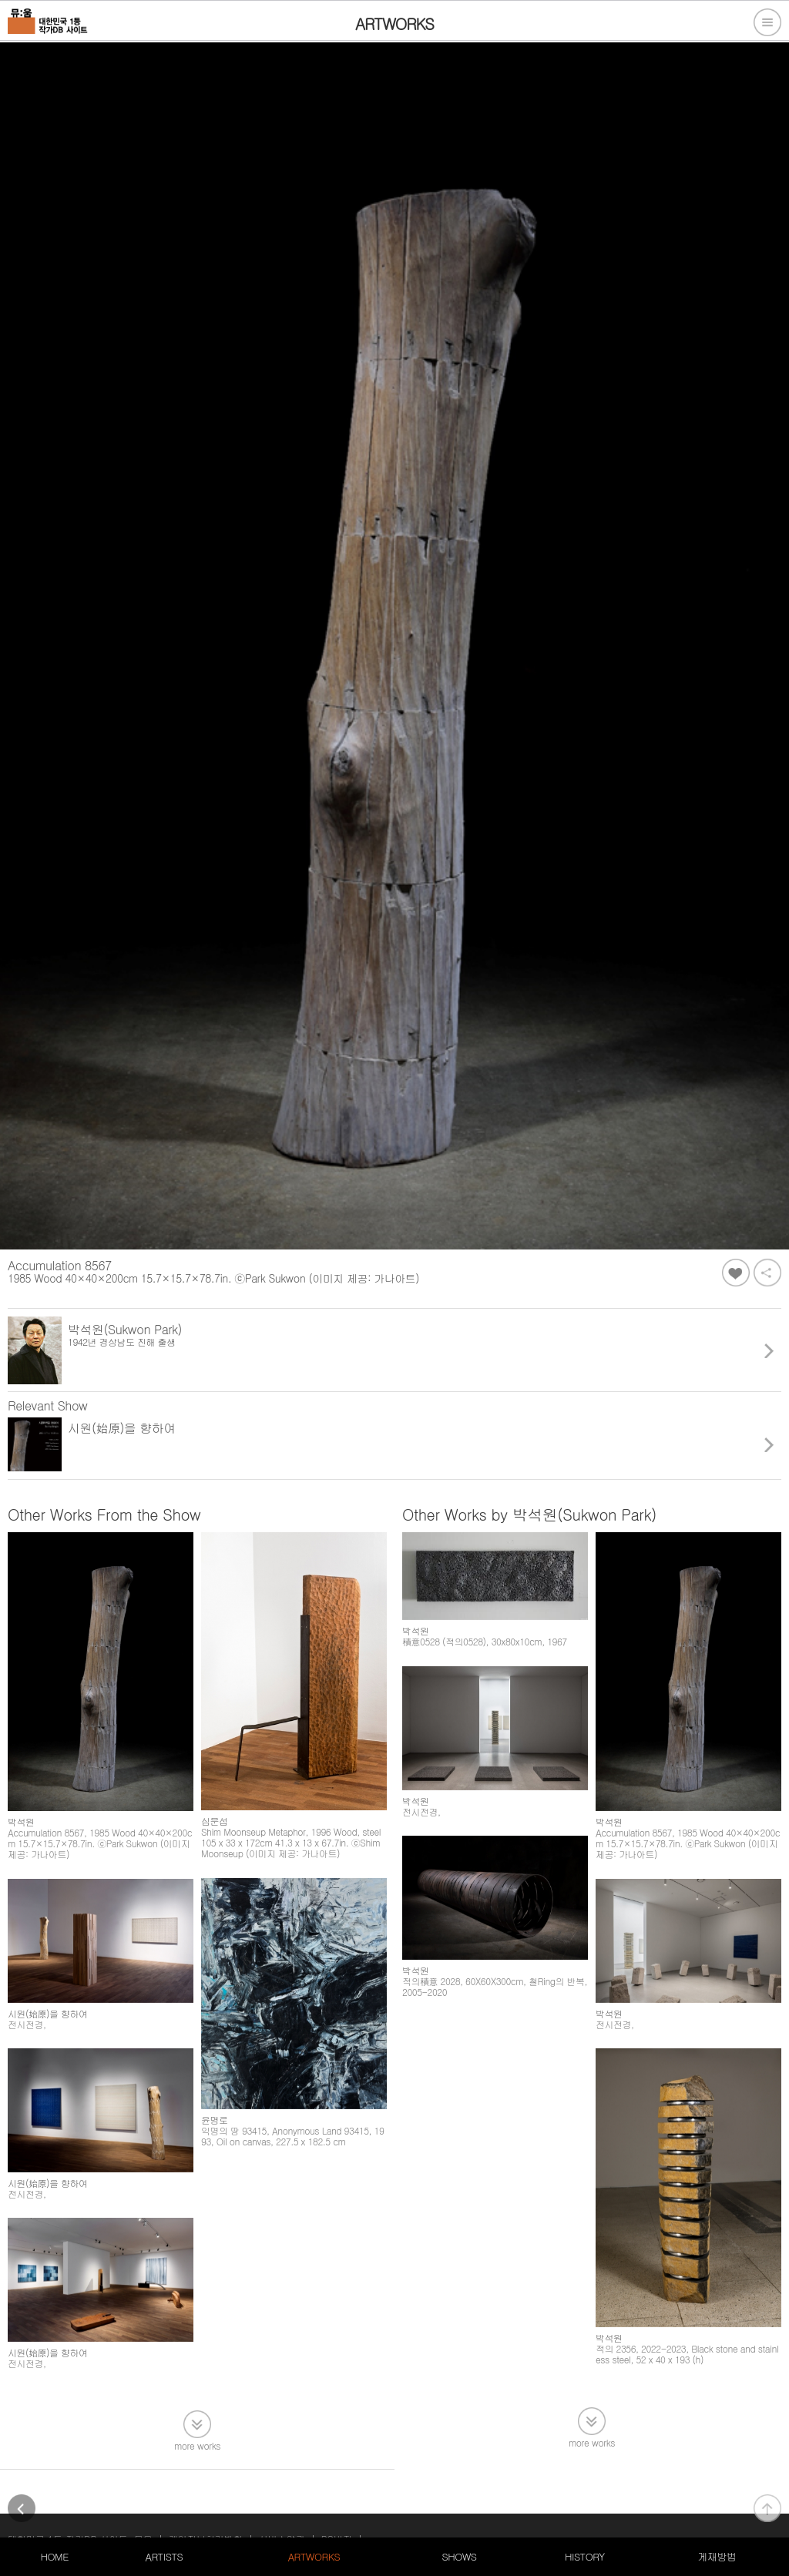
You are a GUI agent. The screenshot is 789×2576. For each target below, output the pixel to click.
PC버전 (336, 2490)
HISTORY (585, 2556)
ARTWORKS (314, 2556)
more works (197, 2394)
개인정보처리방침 (206, 2490)
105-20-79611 (168, 2507)
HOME (55, 2556)
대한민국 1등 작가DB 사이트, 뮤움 (80, 2490)
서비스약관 (282, 2490)
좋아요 (736, 1272)
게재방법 (716, 2556)
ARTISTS (164, 2556)
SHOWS (459, 2556)
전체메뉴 (767, 22)
